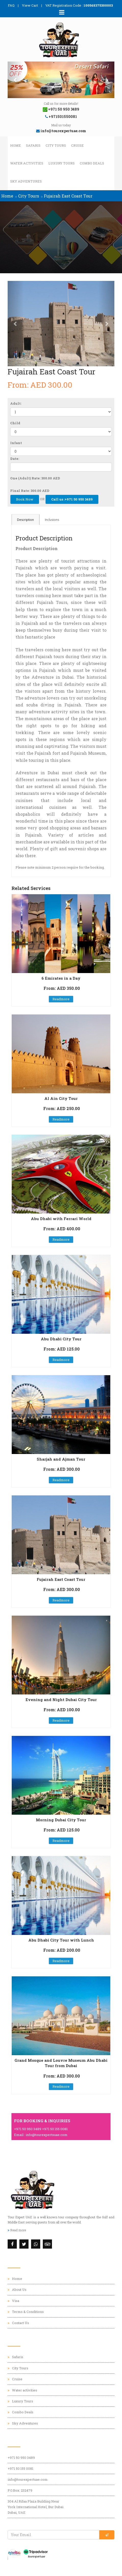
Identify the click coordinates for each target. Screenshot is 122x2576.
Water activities (26, 163)
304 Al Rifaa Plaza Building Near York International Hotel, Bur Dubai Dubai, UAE (35, 2507)
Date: (14, 458)
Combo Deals (92, 163)
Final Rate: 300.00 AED (29, 490)
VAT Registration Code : (79, 5)
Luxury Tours (61, 163)
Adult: (15, 403)
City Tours (56, 145)
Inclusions (52, 520)
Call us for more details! (61, 103)
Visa (15, 2300)
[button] (16, 80)
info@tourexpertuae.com (28, 2479)
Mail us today (61, 125)
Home (15, 145)
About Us (19, 2289)
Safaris (33, 145)
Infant (16, 443)
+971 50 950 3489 (21, 2457)
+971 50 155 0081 (20, 2468)
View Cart (30, 5)
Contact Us (20, 2323)
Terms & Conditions (28, 2311)
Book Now (24, 499)
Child (15, 423)
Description (25, 520)
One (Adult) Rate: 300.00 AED (35, 478)
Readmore (61, 999)
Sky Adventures (26, 181)
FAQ (11, 5)
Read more (17, 2230)
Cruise (77, 145)
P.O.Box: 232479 (20, 2490)
